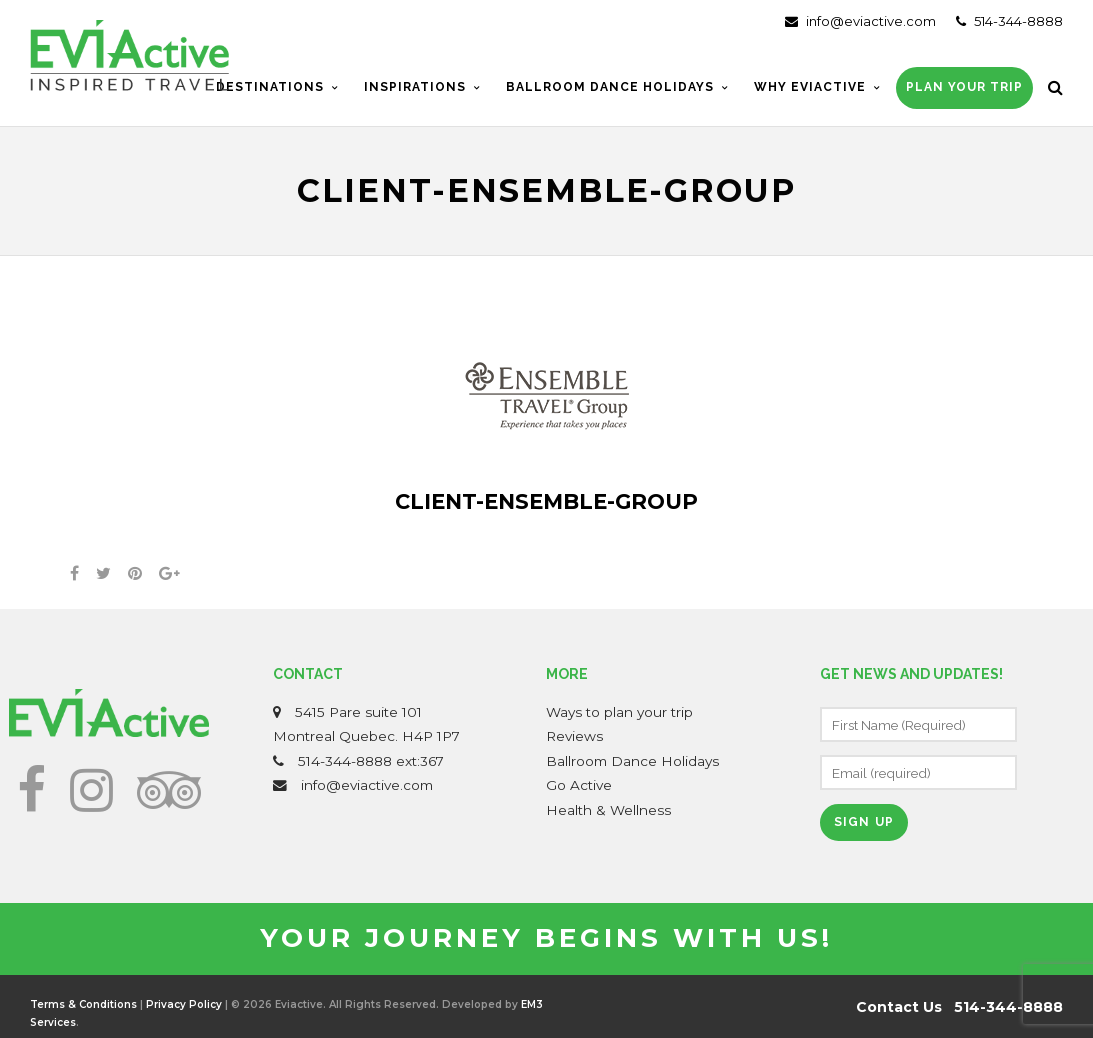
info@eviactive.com (860, 21)
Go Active (579, 785)
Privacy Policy (184, 1004)
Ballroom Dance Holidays (632, 761)
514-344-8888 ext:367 (371, 761)
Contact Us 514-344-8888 (959, 1007)
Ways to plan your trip (619, 712)
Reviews (574, 736)
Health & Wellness (608, 810)
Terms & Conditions (83, 1004)
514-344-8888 (1009, 21)
